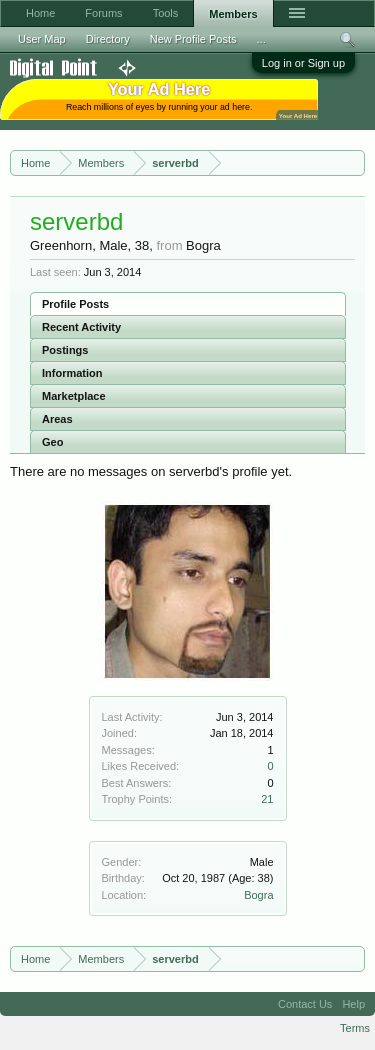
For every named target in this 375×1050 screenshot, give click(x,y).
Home (40, 13)
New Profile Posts (193, 39)
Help (353, 1004)
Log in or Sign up (303, 63)
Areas (57, 419)
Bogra (258, 895)
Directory (108, 39)
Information (72, 373)
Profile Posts (75, 304)
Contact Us (305, 1004)
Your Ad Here (298, 115)
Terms (355, 1028)
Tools (166, 13)
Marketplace (74, 396)
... (261, 39)
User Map (42, 39)
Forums (103, 13)
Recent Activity (81, 327)
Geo (52, 442)
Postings (65, 350)
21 (267, 799)
